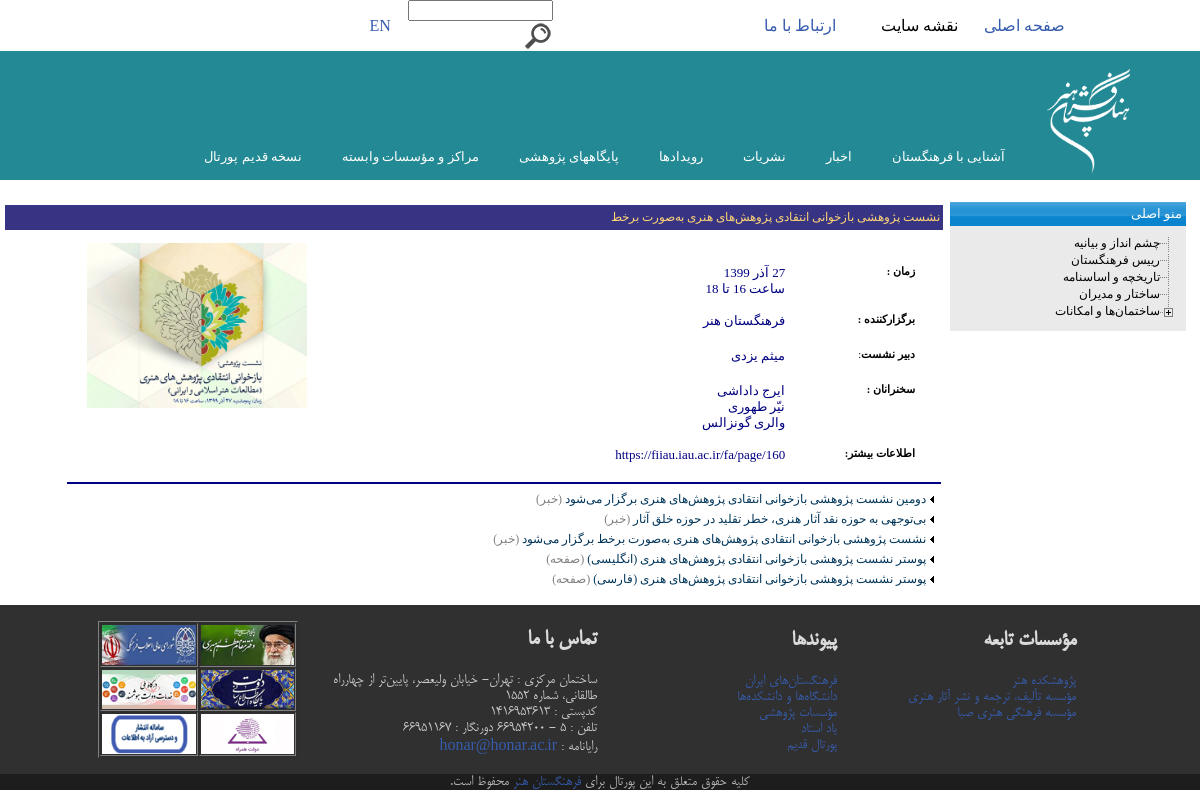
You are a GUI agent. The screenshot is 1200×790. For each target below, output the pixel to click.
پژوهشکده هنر (1044, 681)
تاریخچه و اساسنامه (1111, 277)
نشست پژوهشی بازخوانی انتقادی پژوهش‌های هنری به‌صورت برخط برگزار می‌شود (709, 539)
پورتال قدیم (812, 745)
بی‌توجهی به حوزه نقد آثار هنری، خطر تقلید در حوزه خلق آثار (765, 519)
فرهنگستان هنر (545, 782)
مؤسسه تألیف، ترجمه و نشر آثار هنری (992, 697)
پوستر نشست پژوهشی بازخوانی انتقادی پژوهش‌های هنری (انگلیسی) (736, 559)
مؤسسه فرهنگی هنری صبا (1016, 713)
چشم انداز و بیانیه (1117, 243)
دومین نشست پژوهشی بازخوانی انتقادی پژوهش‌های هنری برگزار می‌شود (744, 499)
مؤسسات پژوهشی (798, 713)
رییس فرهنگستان (1115, 260)
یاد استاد (819, 729)
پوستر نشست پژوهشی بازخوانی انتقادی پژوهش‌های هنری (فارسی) (739, 579)
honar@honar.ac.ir (498, 747)
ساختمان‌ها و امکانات (1107, 311)
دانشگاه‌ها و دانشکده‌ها (787, 697)
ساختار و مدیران (1119, 294)
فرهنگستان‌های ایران (791, 681)
